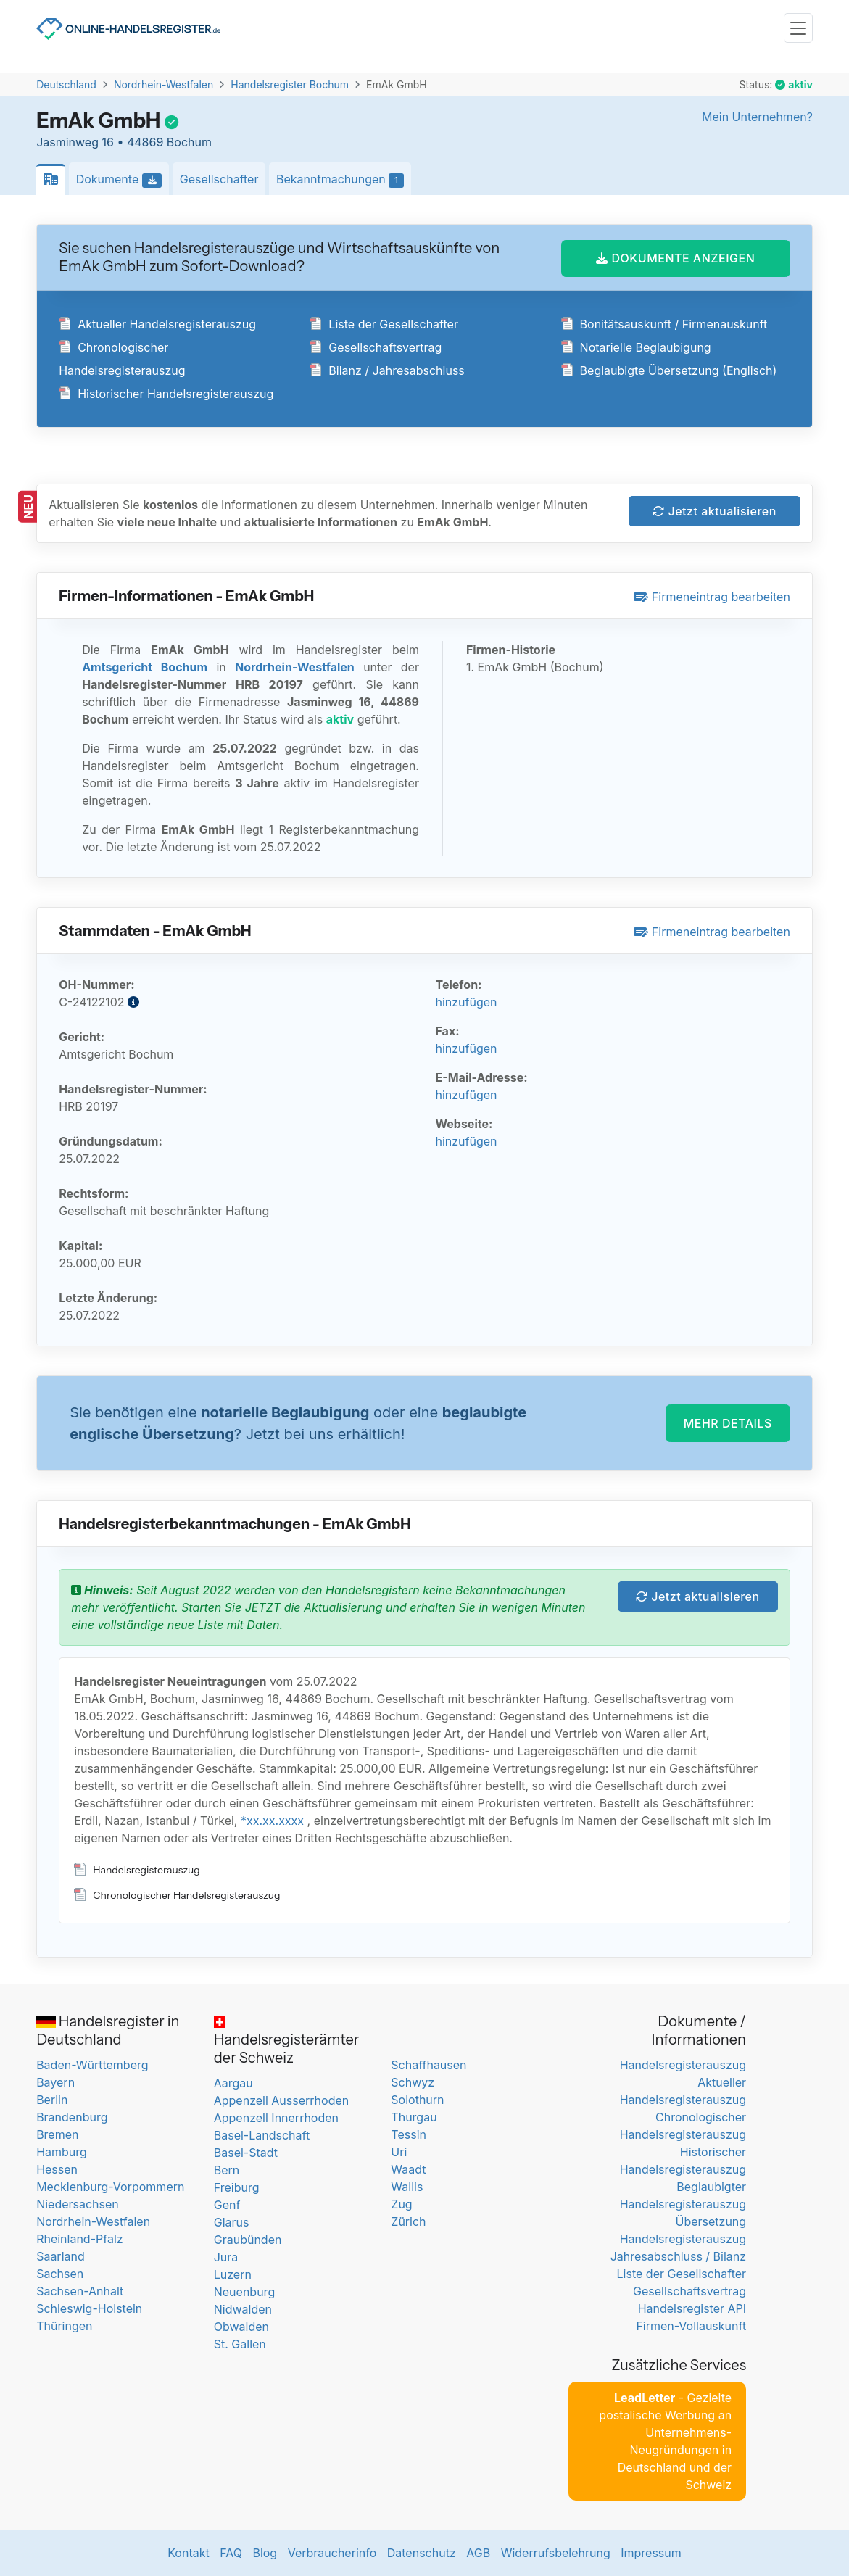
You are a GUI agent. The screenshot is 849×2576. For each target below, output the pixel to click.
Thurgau (413, 2117)
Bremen (57, 2134)
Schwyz (412, 2082)
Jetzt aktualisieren (714, 511)
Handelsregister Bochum (290, 84)
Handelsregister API (692, 2308)
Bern (227, 2170)
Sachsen (59, 2273)
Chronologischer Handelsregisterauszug (177, 1895)
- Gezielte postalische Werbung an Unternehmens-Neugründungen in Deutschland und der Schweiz (665, 2441)
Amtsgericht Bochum (144, 667)
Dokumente (123, 180)
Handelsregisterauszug (137, 1869)
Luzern (233, 2274)
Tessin (408, 2134)
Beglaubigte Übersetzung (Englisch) (669, 370)
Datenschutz (421, 2553)
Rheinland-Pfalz (79, 2239)
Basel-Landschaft (262, 2135)
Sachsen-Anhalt (79, 2291)
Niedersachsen (77, 2204)
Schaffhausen (428, 2065)
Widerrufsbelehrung (555, 2553)
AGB (478, 2553)
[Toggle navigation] (798, 28)
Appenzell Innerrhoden (276, 2118)
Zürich (408, 2221)
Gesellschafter (219, 179)
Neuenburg (244, 2292)
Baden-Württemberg (92, 2065)
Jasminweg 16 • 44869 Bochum (124, 142)
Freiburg (237, 2187)
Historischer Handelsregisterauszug (166, 393)
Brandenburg (71, 2117)
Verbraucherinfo (332, 2553)
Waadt (408, 2169)
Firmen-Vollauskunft (691, 2326)
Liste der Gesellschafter (384, 324)
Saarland (60, 2256)
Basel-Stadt (246, 2152)
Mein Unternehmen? (757, 116)
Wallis (407, 2186)
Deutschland (66, 84)
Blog (264, 2553)
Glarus (231, 2222)
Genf (227, 2205)
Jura (226, 2257)
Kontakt (188, 2553)
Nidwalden (243, 2309)
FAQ (231, 2553)
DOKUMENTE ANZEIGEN (675, 258)
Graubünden (248, 2239)
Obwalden (241, 2326)
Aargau (233, 2083)
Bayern (55, 2082)
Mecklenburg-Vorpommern (110, 2186)
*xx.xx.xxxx (272, 1820)
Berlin (51, 2099)
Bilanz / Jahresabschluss (387, 370)
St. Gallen (240, 2344)
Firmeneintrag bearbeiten (712, 596)
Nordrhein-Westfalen (163, 84)
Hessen (57, 2169)
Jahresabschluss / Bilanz (678, 2256)
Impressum (651, 2553)
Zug (401, 2204)
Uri (399, 2152)
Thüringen (64, 2326)
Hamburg (61, 2152)
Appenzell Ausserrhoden (281, 2100)
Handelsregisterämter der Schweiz (287, 2041)
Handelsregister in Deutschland (107, 2030)
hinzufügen (466, 1002)
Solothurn (417, 2099)
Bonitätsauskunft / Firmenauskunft (664, 324)
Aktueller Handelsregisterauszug (157, 324)
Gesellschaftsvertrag (376, 347)
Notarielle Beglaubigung (636, 347)
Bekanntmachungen (343, 180)
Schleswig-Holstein (89, 2308)
